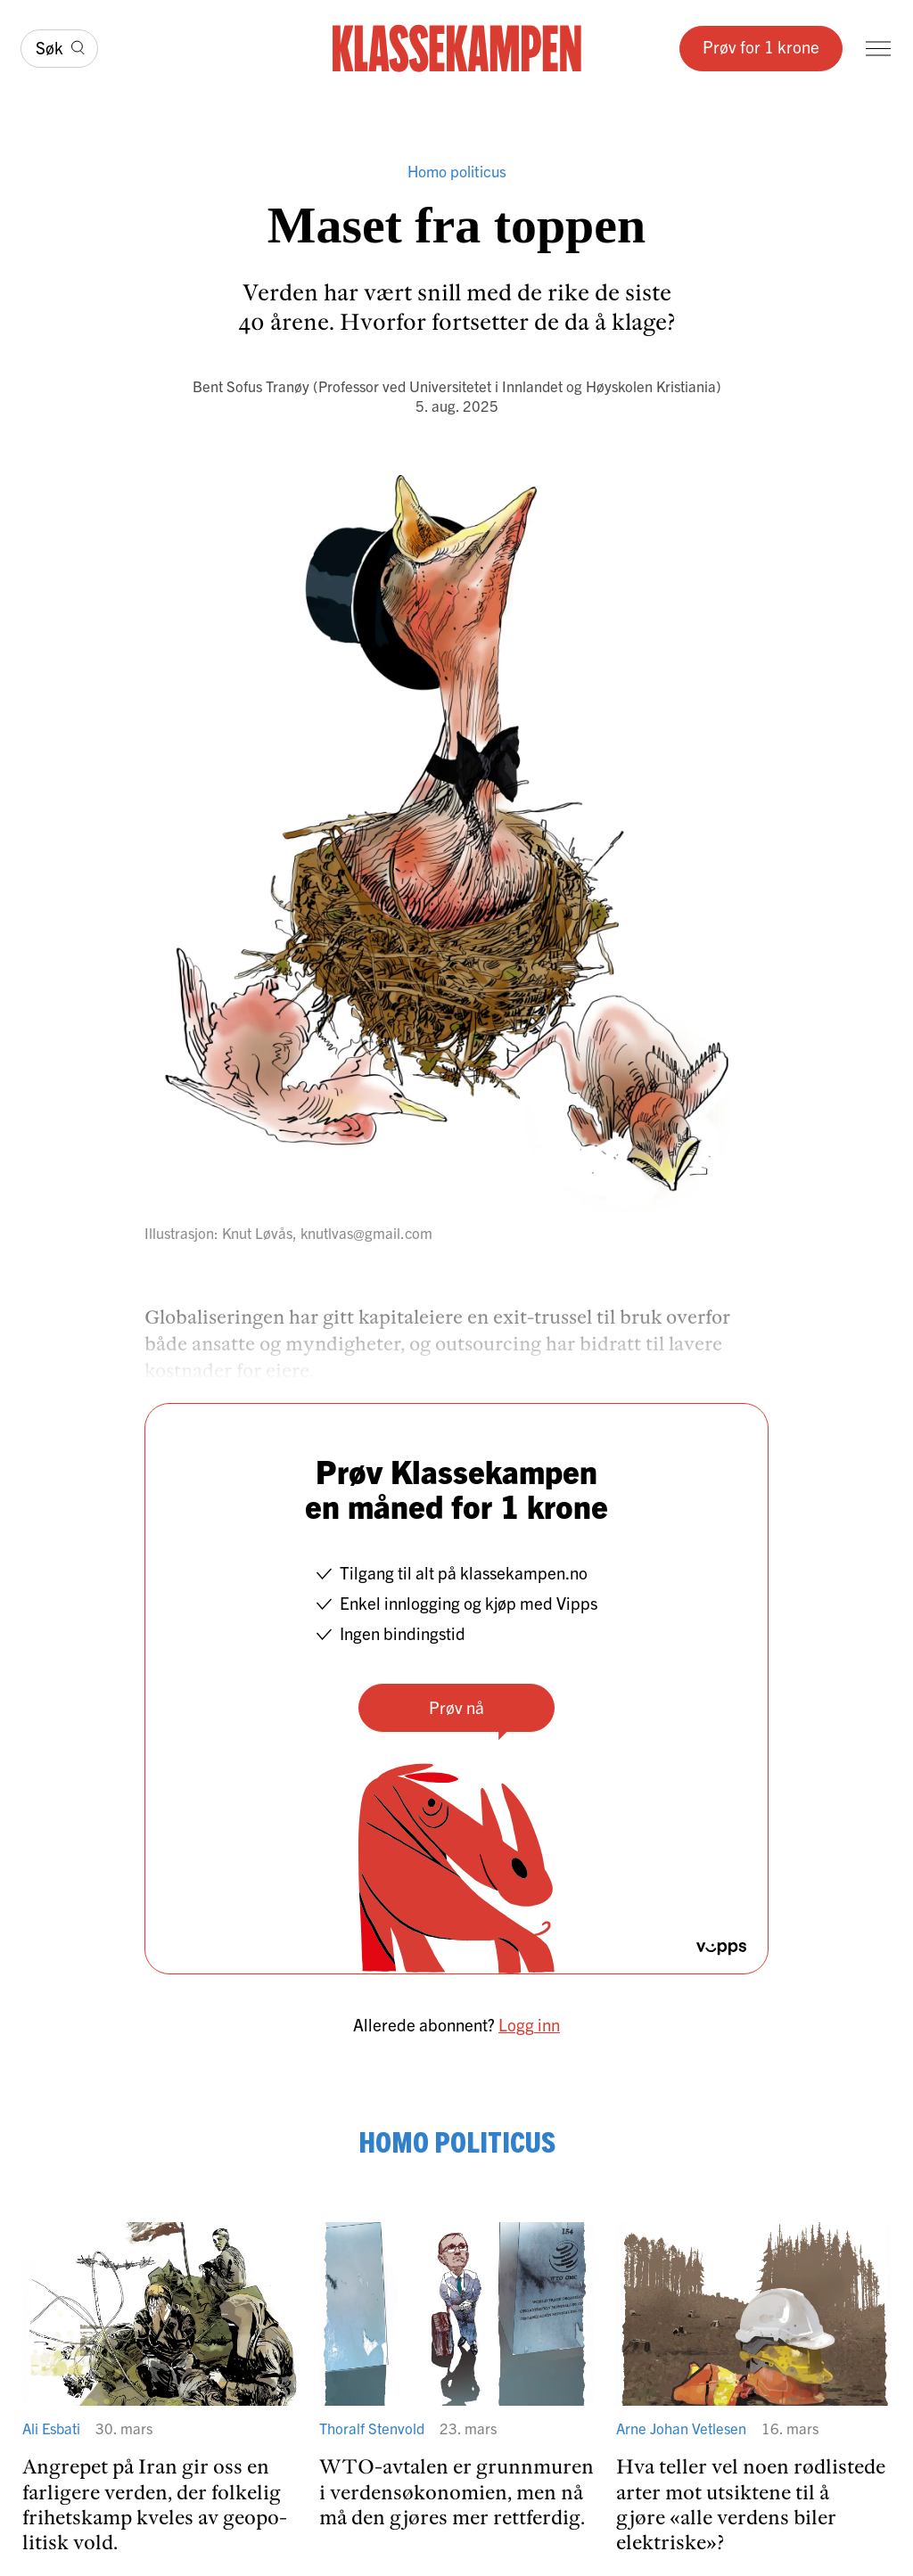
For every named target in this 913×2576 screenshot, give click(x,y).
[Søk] (59, 49)
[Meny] (878, 48)
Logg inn (529, 2024)
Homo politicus (456, 170)
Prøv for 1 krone (761, 46)
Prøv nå (456, 1707)
